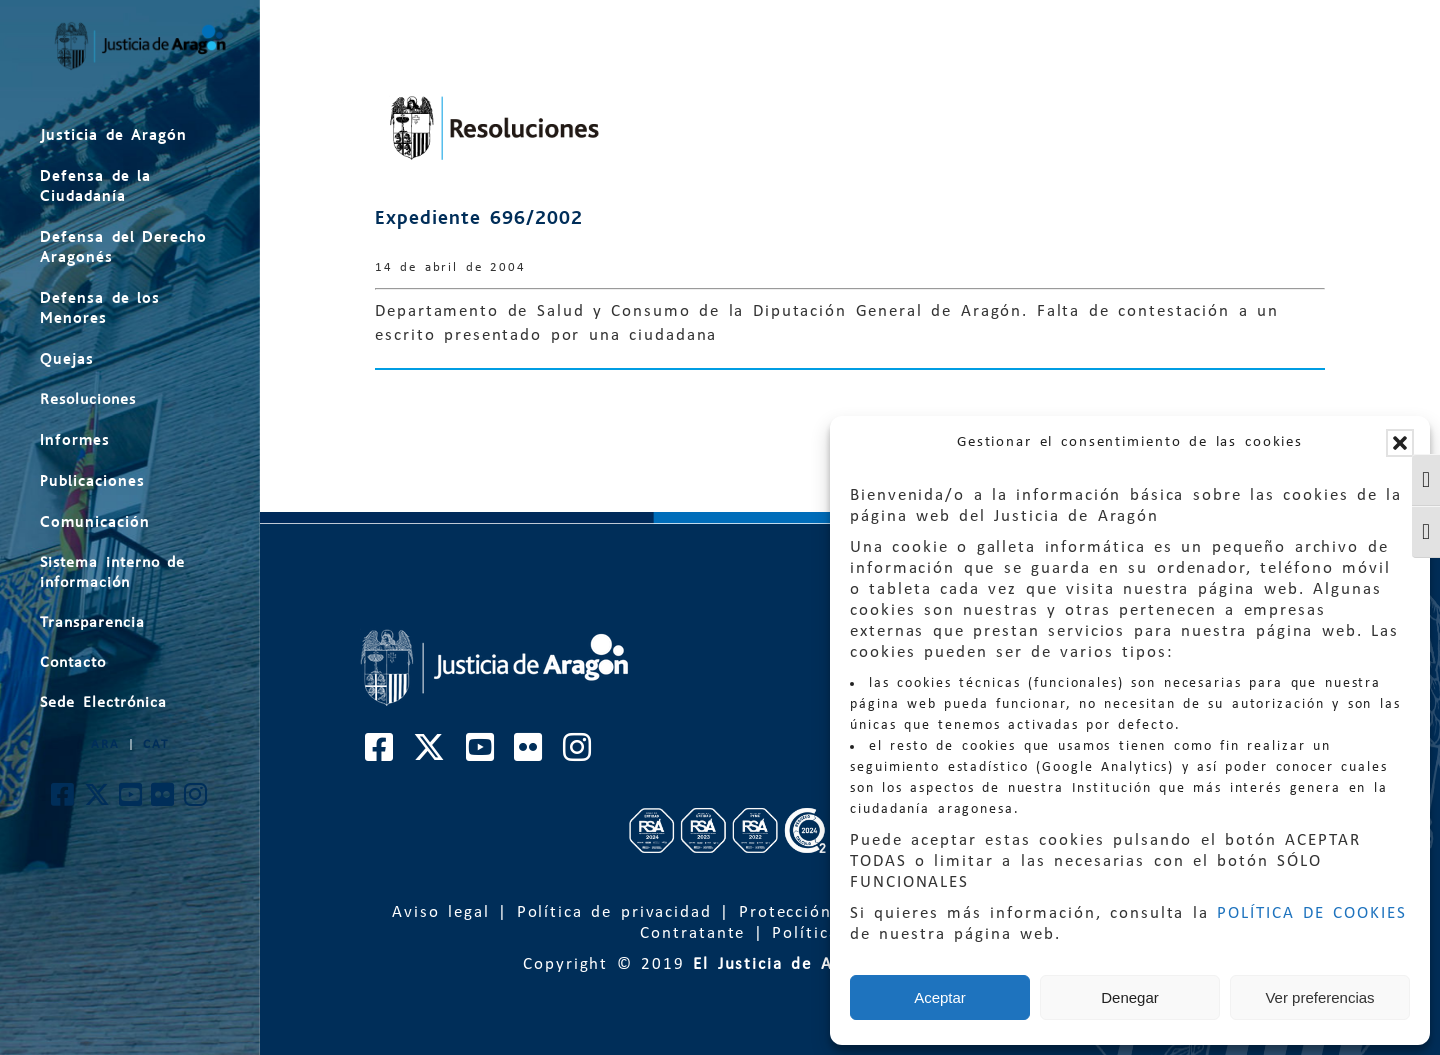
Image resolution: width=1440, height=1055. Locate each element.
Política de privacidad (614, 912)
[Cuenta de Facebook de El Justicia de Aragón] (63, 800)
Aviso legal (441, 912)
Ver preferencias (1319, 997)
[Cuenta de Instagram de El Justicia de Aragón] (196, 800)
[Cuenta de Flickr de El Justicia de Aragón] (163, 800)
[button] (1400, 443)
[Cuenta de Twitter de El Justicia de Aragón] (98, 800)
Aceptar (940, 997)
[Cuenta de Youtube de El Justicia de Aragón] (131, 800)
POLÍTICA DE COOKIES (1312, 913)
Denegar (1130, 997)
